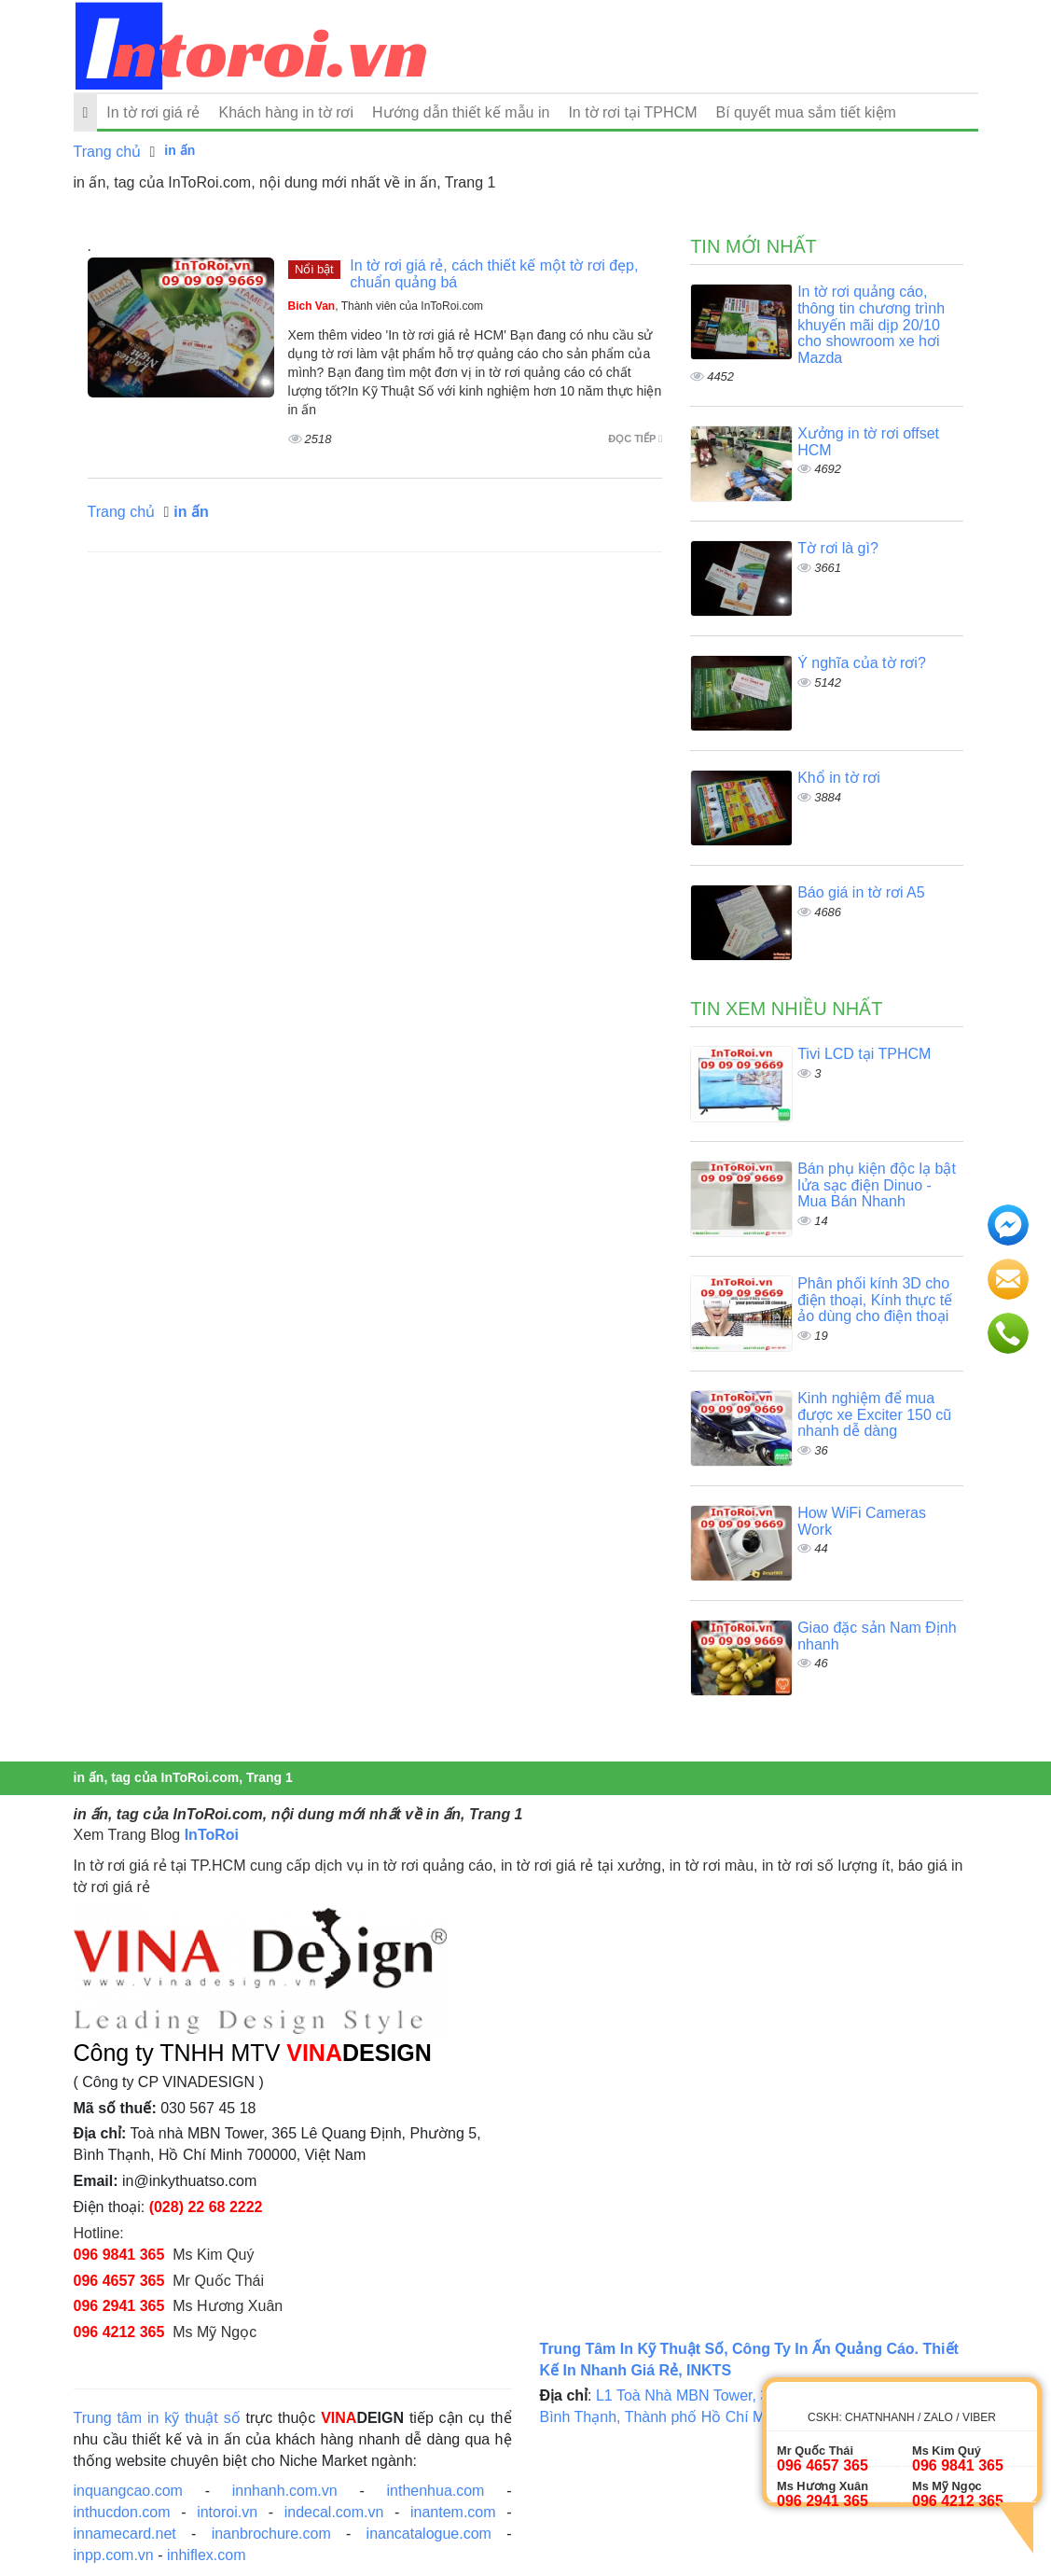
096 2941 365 (119, 2306)
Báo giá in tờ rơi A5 (861, 892)
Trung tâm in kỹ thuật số (157, 2418)
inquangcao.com (128, 2491)
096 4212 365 (119, 2332)
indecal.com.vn (334, 2512)
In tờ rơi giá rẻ (153, 112)
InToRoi (212, 1835)
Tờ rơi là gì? (837, 548)
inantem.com (453, 2512)
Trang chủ (108, 152)
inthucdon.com (122, 2512)
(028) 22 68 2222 (206, 2207)
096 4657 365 (119, 2281)
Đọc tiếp (635, 438)
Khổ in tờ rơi (838, 778)
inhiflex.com (206, 2555)
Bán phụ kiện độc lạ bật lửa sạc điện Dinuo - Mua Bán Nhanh (876, 1185)
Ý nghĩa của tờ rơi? (861, 663)
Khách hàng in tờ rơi (285, 112)
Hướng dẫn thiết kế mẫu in (460, 112)
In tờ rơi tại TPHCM (632, 112)
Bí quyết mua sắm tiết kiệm (805, 112)
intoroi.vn (227, 2512)
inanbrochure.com (271, 2533)
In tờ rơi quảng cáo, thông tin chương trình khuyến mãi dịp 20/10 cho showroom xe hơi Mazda (871, 324)
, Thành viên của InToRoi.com (386, 306)
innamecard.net (125, 2533)
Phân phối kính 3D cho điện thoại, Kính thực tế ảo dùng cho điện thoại (874, 1299)
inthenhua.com (435, 2491)
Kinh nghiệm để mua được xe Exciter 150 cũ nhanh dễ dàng (874, 1414)
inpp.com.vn (114, 2555)
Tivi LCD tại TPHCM (864, 1054)
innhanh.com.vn (285, 2491)
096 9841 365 (119, 2255)
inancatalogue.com (428, 2533)
